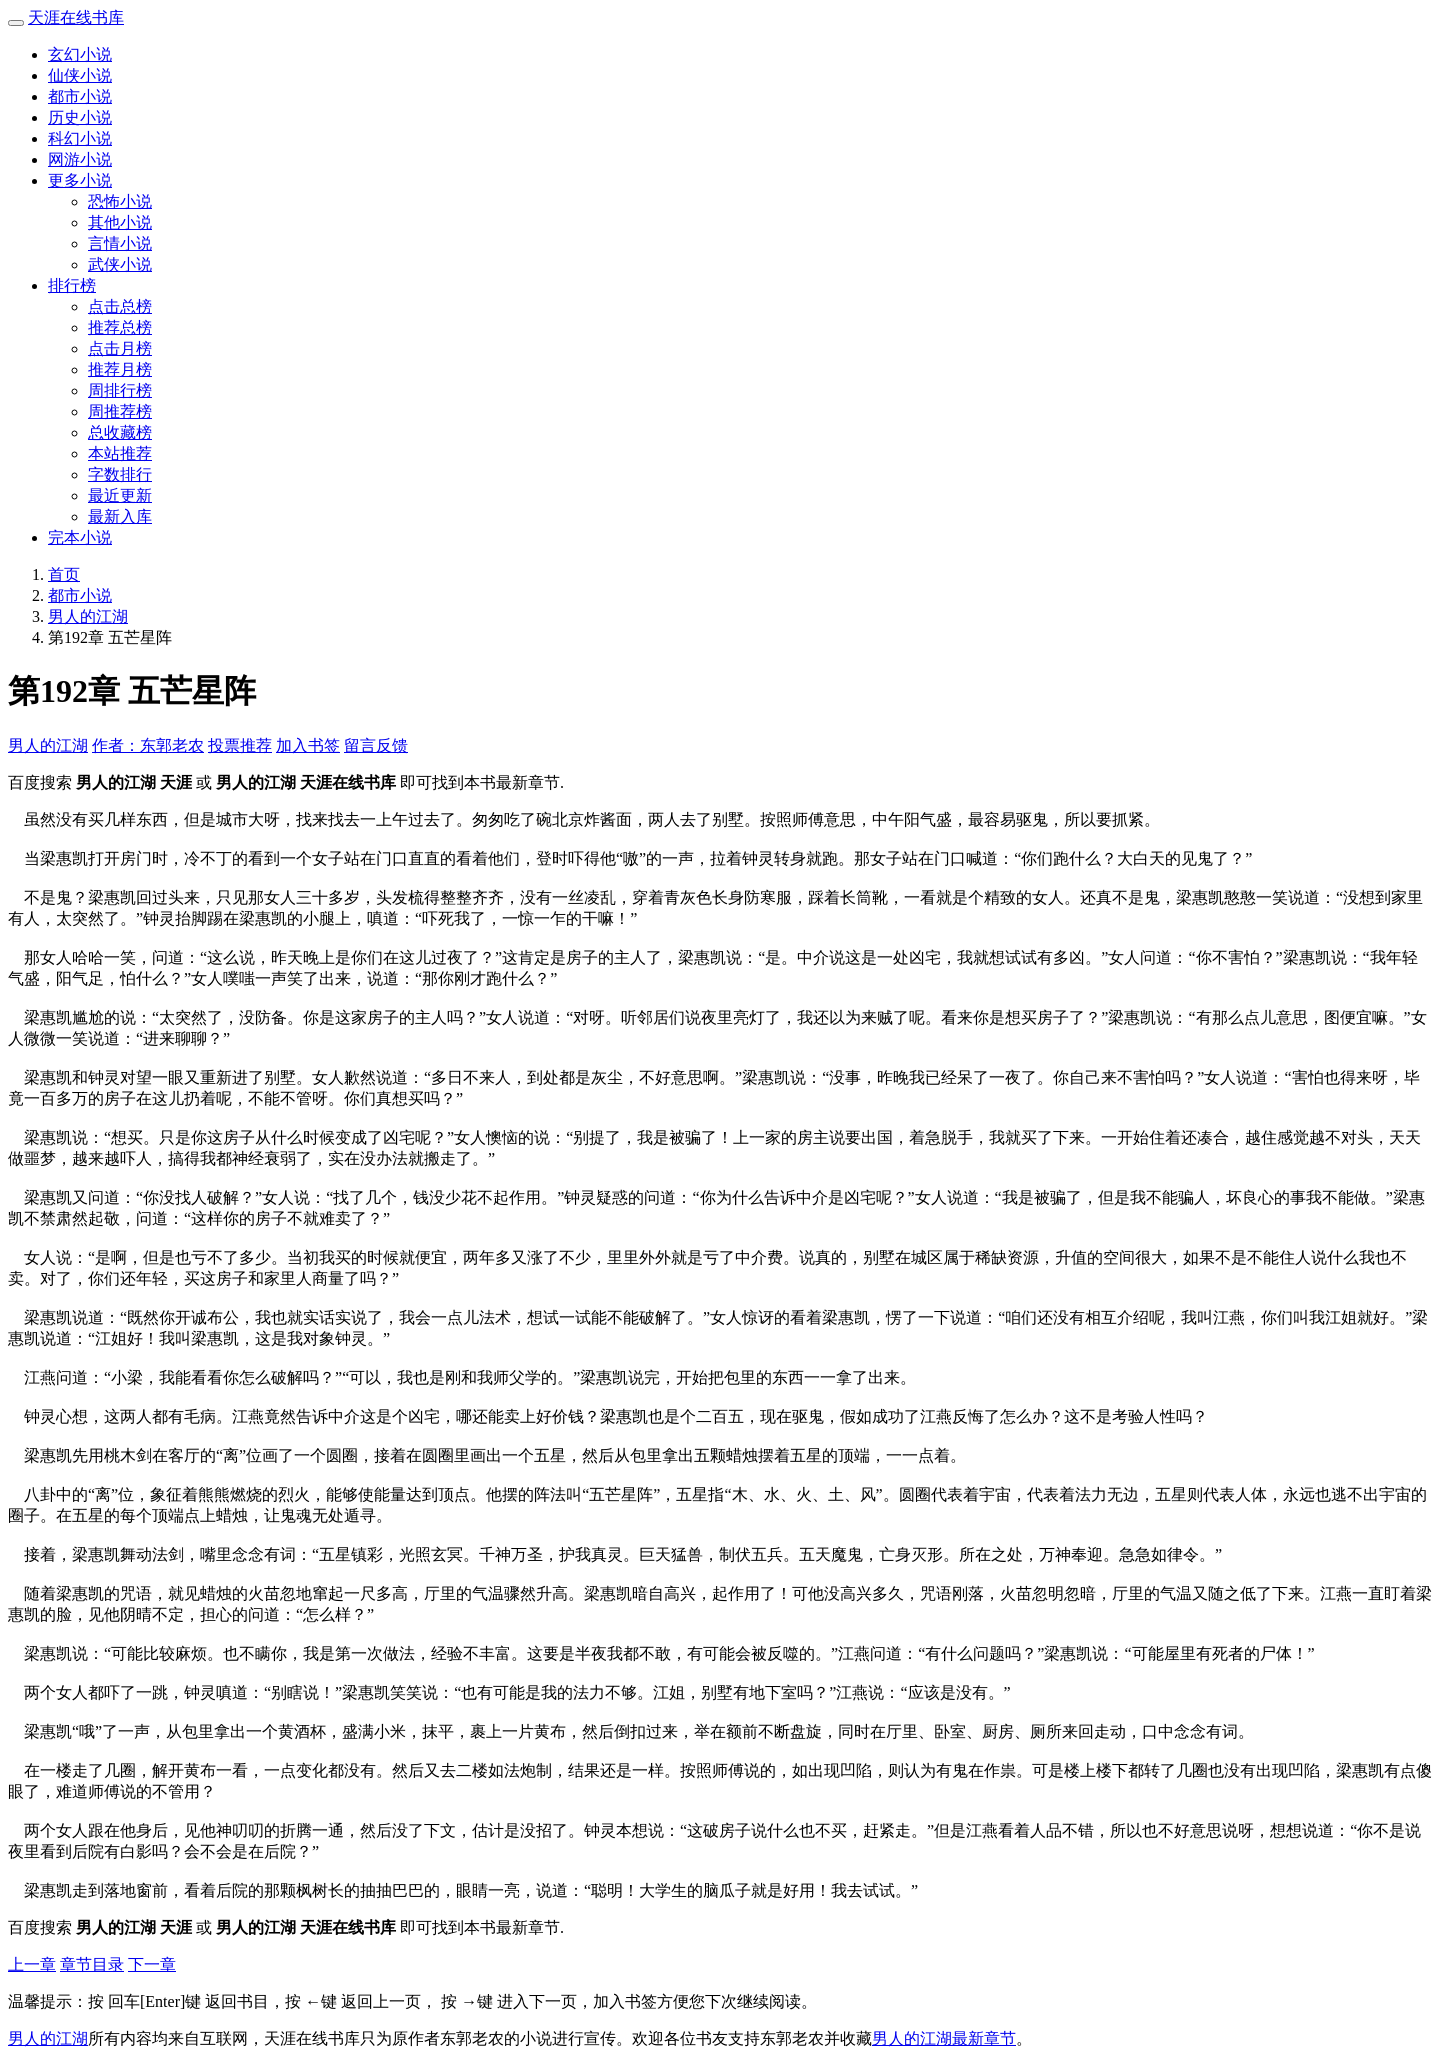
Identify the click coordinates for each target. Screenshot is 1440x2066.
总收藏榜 (120, 432)
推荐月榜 (120, 369)
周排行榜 (120, 390)
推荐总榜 (120, 327)
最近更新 (120, 495)
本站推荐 (120, 453)
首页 (64, 574)
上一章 (32, 1964)
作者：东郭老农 (148, 745)
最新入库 (120, 516)
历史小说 (80, 117)
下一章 (152, 1964)
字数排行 (120, 474)
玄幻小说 (80, 54)
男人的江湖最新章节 (944, 2038)
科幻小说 (80, 138)
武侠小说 (120, 264)
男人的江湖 (88, 616)
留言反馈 (376, 745)
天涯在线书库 (76, 17)
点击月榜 (120, 348)
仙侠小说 (80, 75)
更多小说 (80, 180)
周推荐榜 (120, 411)
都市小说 (80, 96)
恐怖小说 (120, 201)
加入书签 (308, 745)
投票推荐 (240, 745)
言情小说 (120, 243)
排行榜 (72, 285)
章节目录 (92, 1964)
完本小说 (80, 537)
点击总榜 (120, 306)
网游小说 (80, 159)
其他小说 (120, 222)
